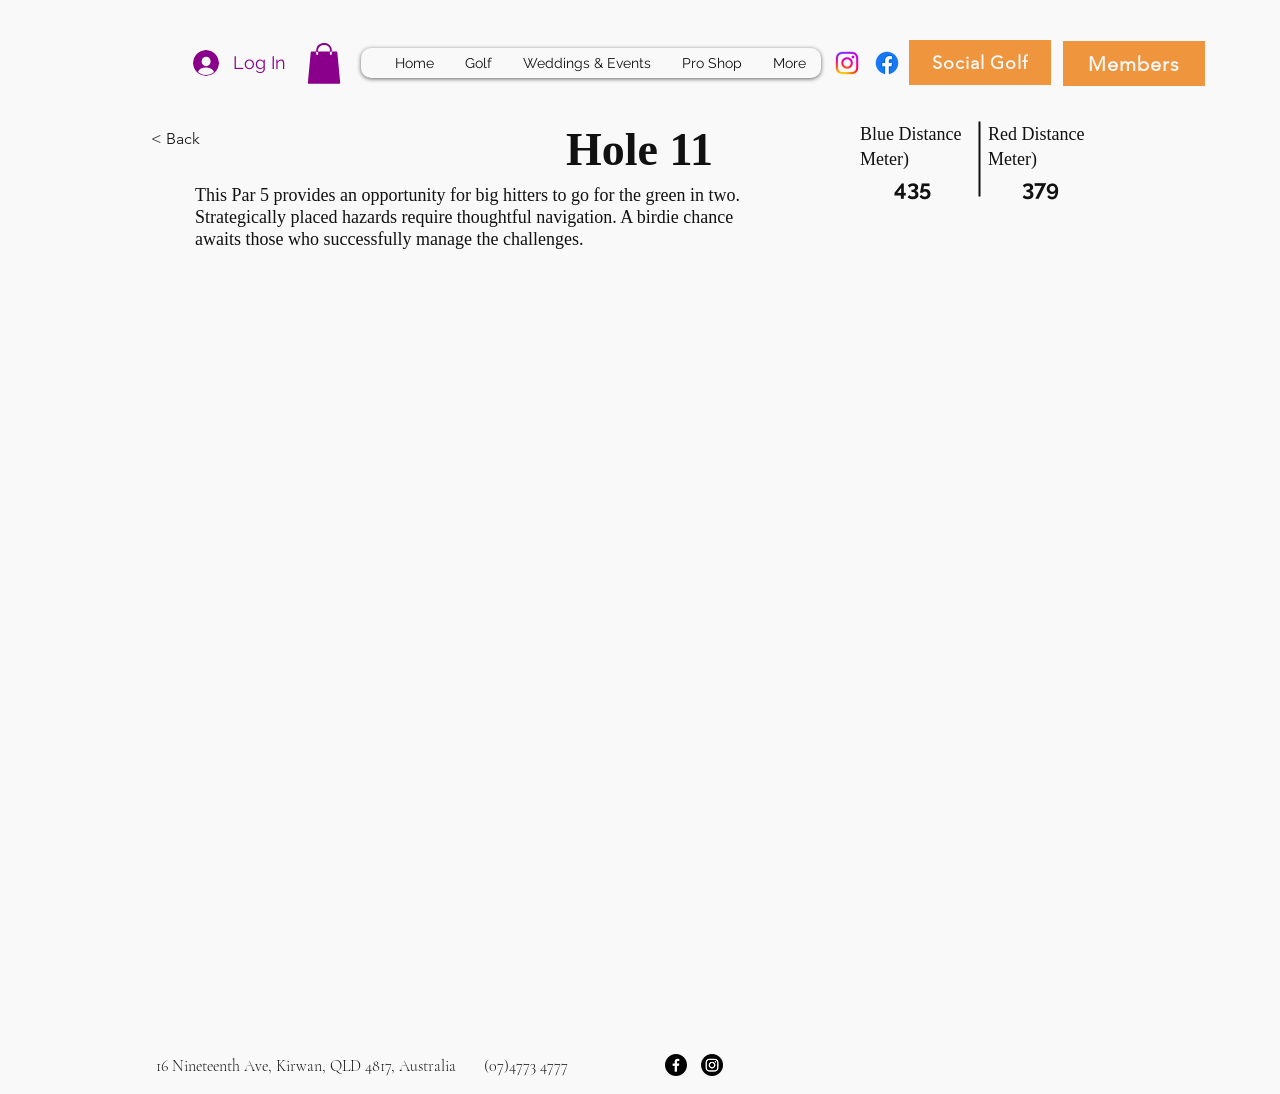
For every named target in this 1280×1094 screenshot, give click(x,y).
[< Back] (222, 140)
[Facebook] (887, 63)
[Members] (1134, 63)
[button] (324, 63)
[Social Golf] (980, 62)
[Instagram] (847, 63)
